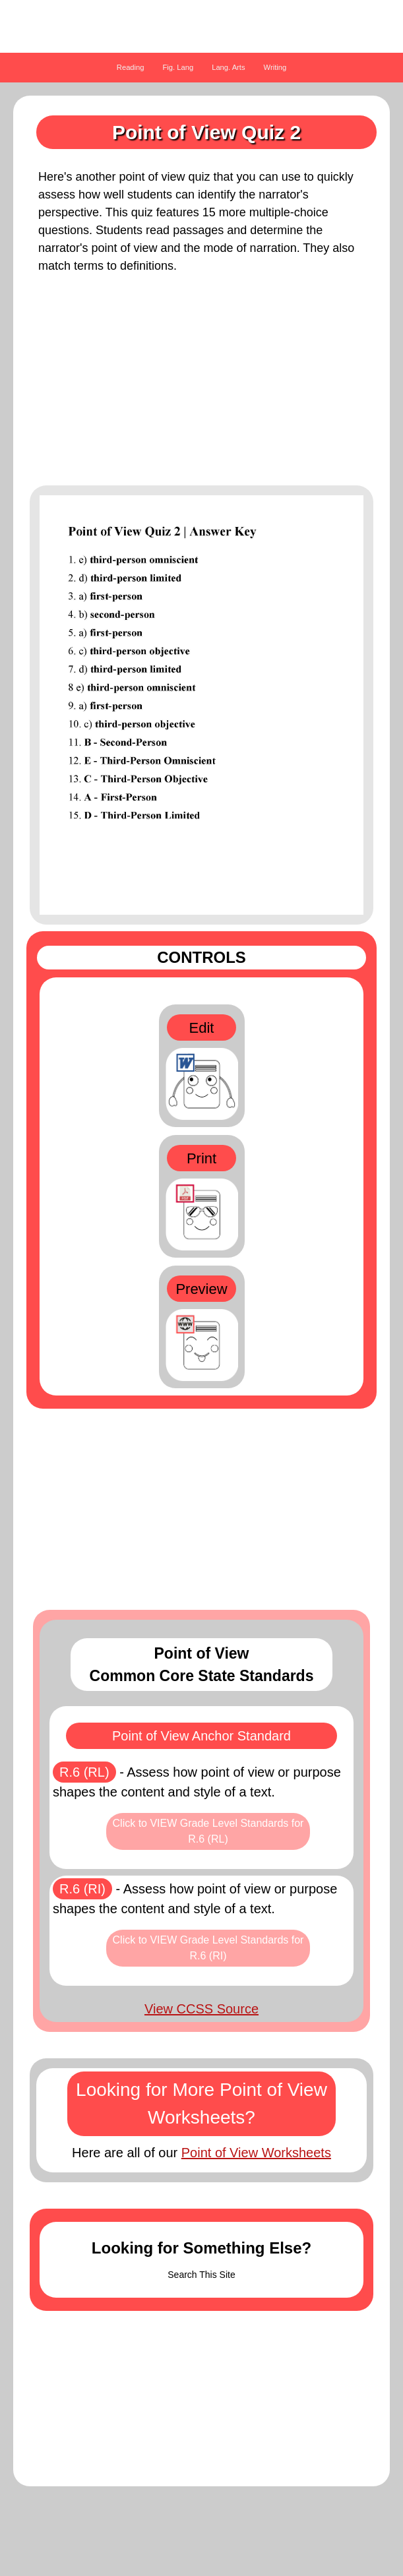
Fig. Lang (178, 67)
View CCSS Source (201, 2009)
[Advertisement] (201, 386)
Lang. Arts (228, 67)
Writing (275, 67)
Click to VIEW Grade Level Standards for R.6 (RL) (208, 1831)
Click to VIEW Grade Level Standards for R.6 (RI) (208, 1947)
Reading (130, 67)
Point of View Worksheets (256, 2152)
